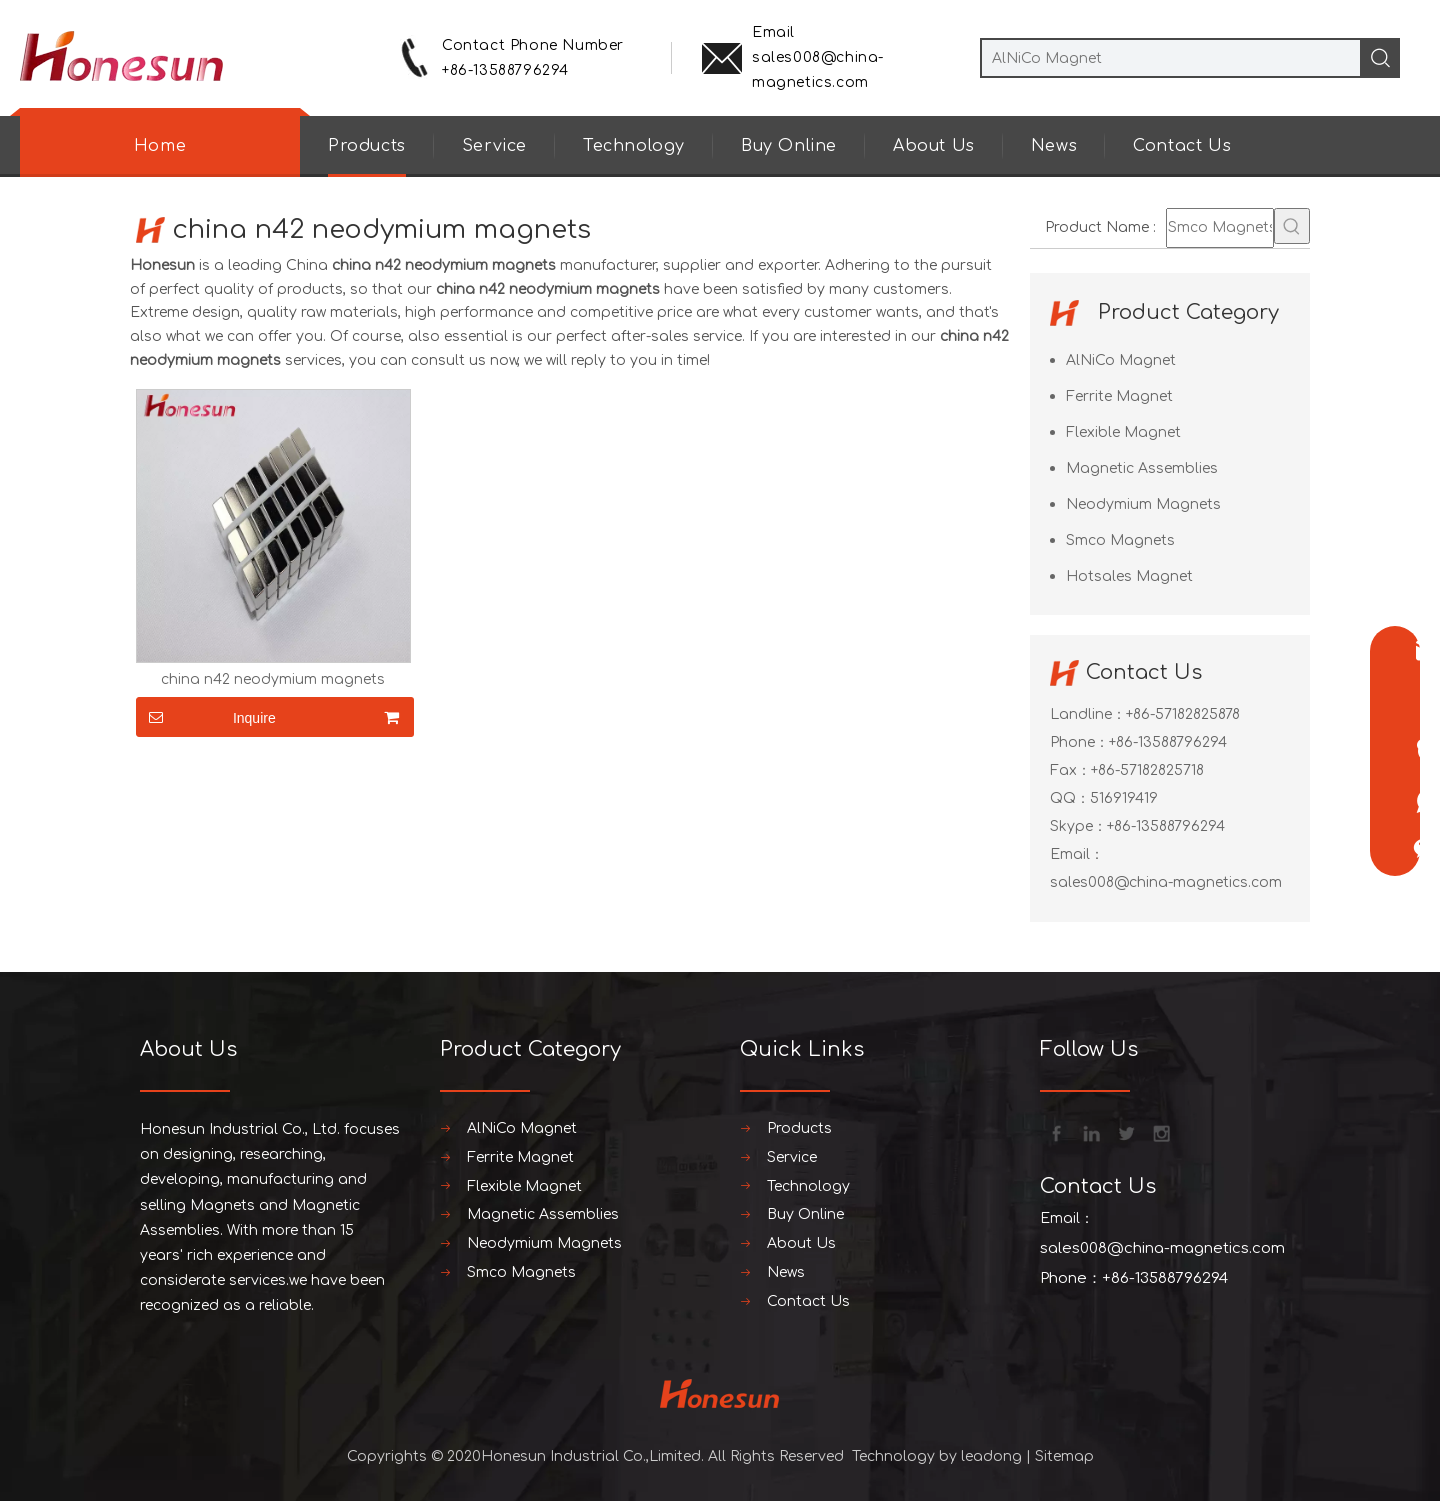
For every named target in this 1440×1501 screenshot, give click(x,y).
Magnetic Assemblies (1142, 468)
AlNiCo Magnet (1121, 360)
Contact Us (1182, 146)
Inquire (206, 717)
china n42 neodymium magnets (273, 680)
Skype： (1078, 826)
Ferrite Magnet (1119, 396)
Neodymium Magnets (1143, 504)
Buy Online (789, 146)
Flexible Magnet (1123, 432)
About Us (934, 146)
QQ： (1070, 798)
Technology (634, 146)
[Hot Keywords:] (1292, 226)
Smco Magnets (1120, 540)
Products (367, 146)
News (1054, 146)
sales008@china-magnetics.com (1166, 882)
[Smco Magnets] (1220, 228)
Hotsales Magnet (1129, 576)
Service (494, 146)
